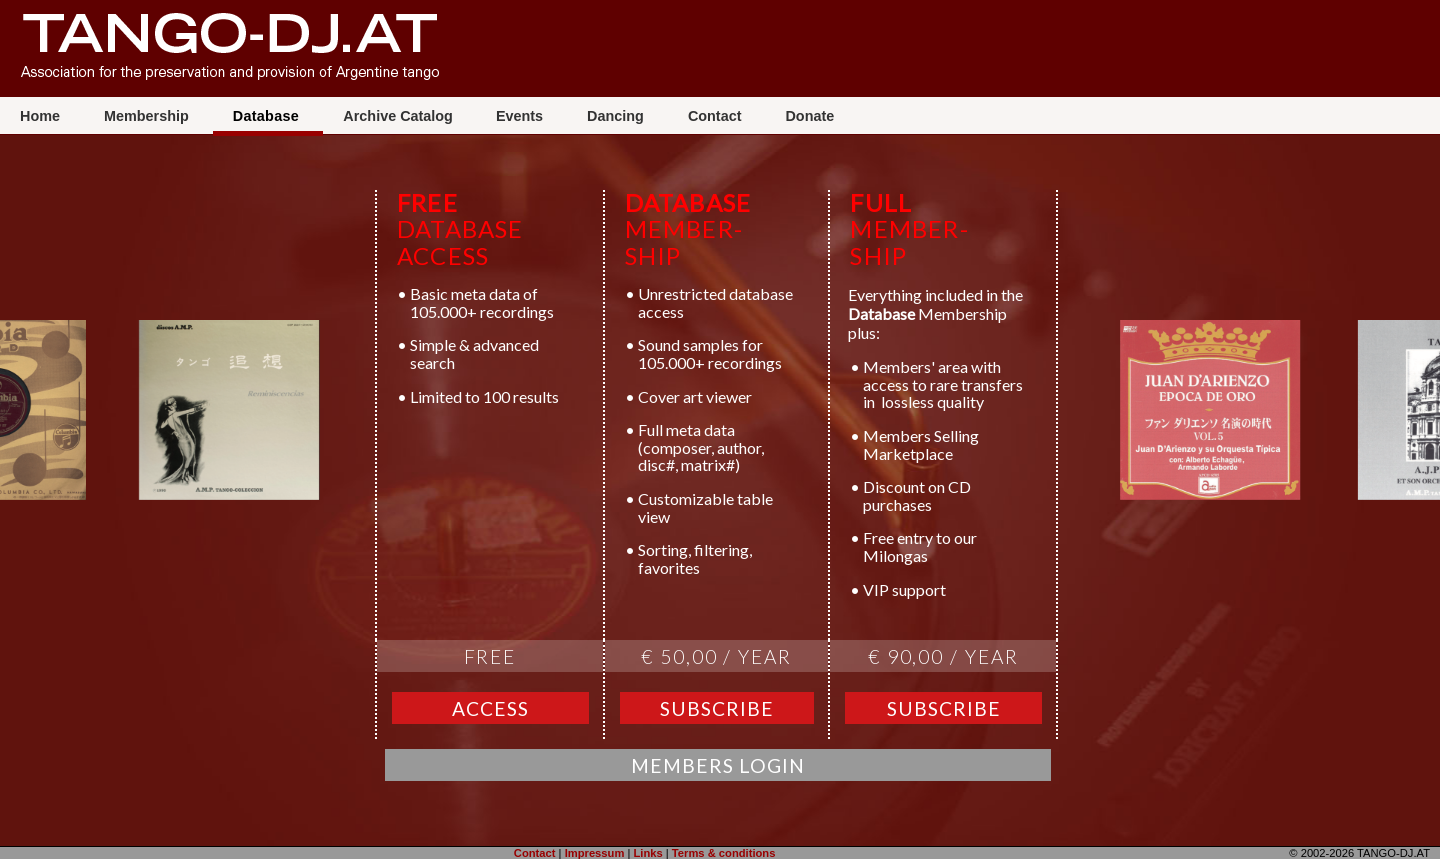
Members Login (717, 765)
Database (268, 116)
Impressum (595, 853)
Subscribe (717, 708)
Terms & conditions (724, 853)
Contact (717, 116)
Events (521, 116)
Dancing (617, 116)
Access (490, 708)
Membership (148, 116)
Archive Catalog (398, 116)
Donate (809, 116)
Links (647, 853)
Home (42, 116)
